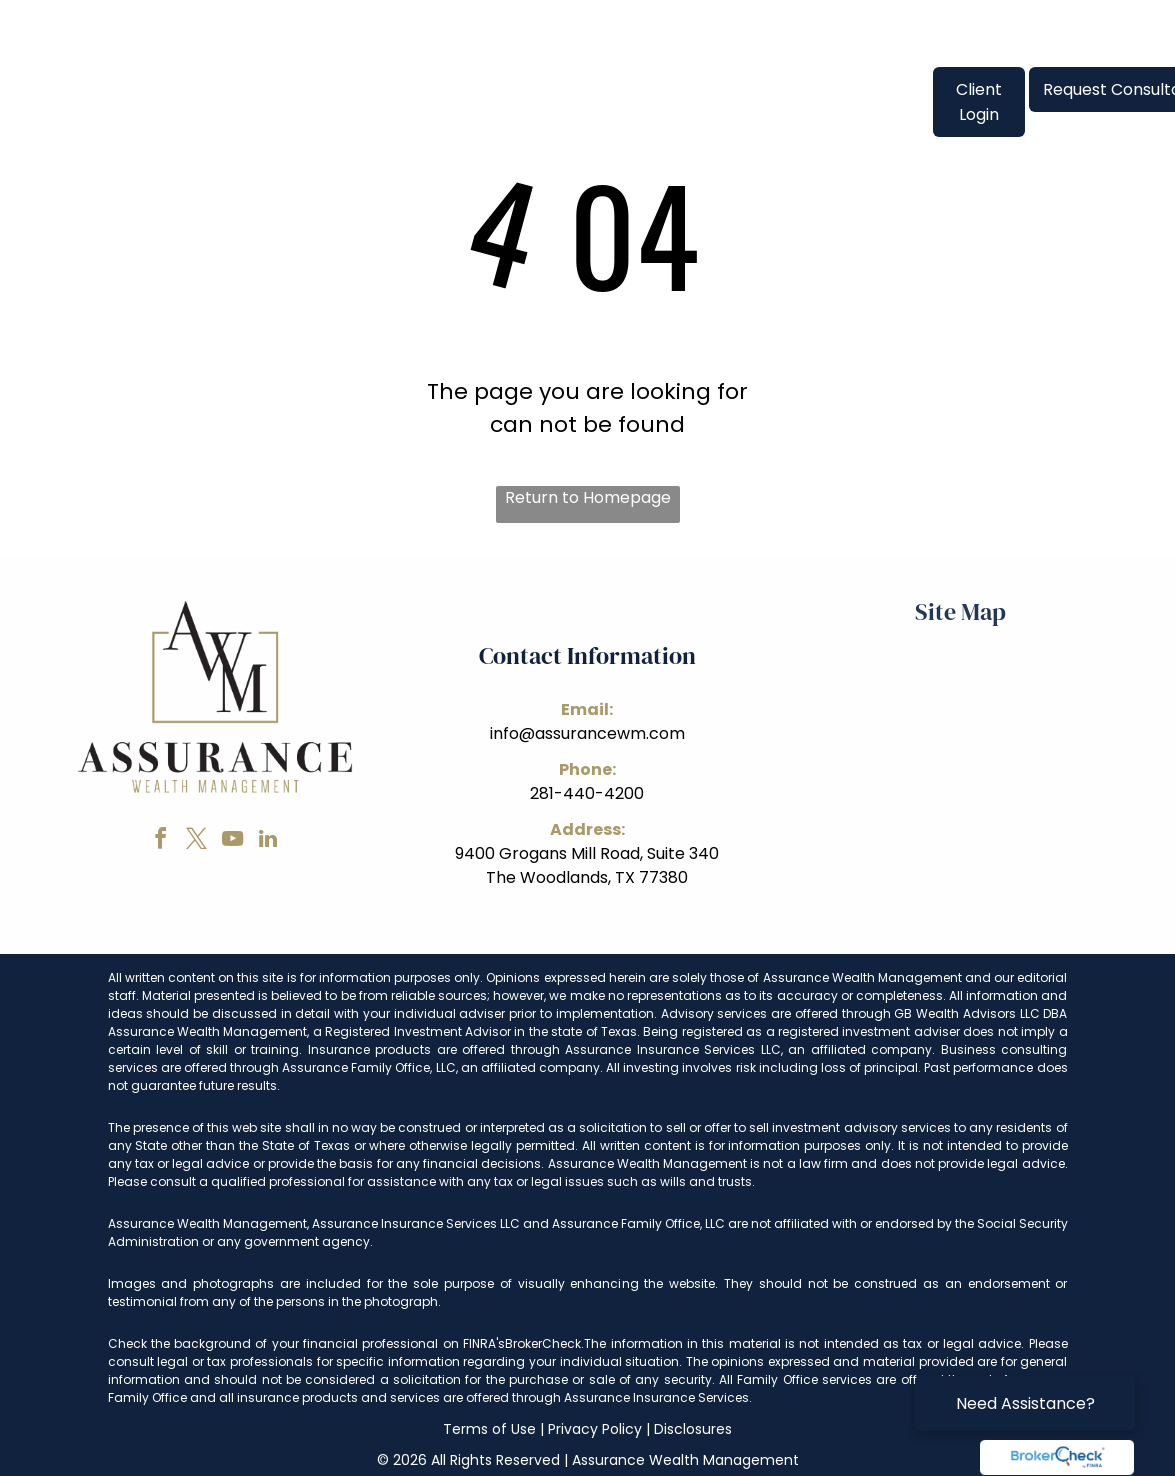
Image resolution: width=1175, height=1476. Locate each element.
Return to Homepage (588, 497)
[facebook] (160, 841)
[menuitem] (344, 88)
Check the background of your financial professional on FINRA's (307, 1343)
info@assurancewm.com (587, 733)
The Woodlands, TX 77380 (587, 877)
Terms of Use (489, 1429)
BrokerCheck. (544, 1343)
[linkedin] (268, 841)
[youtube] (232, 841)
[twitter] (196, 841)
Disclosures (693, 1429)
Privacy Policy (595, 1429)
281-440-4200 (587, 793)
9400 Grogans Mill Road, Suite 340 (587, 853)
